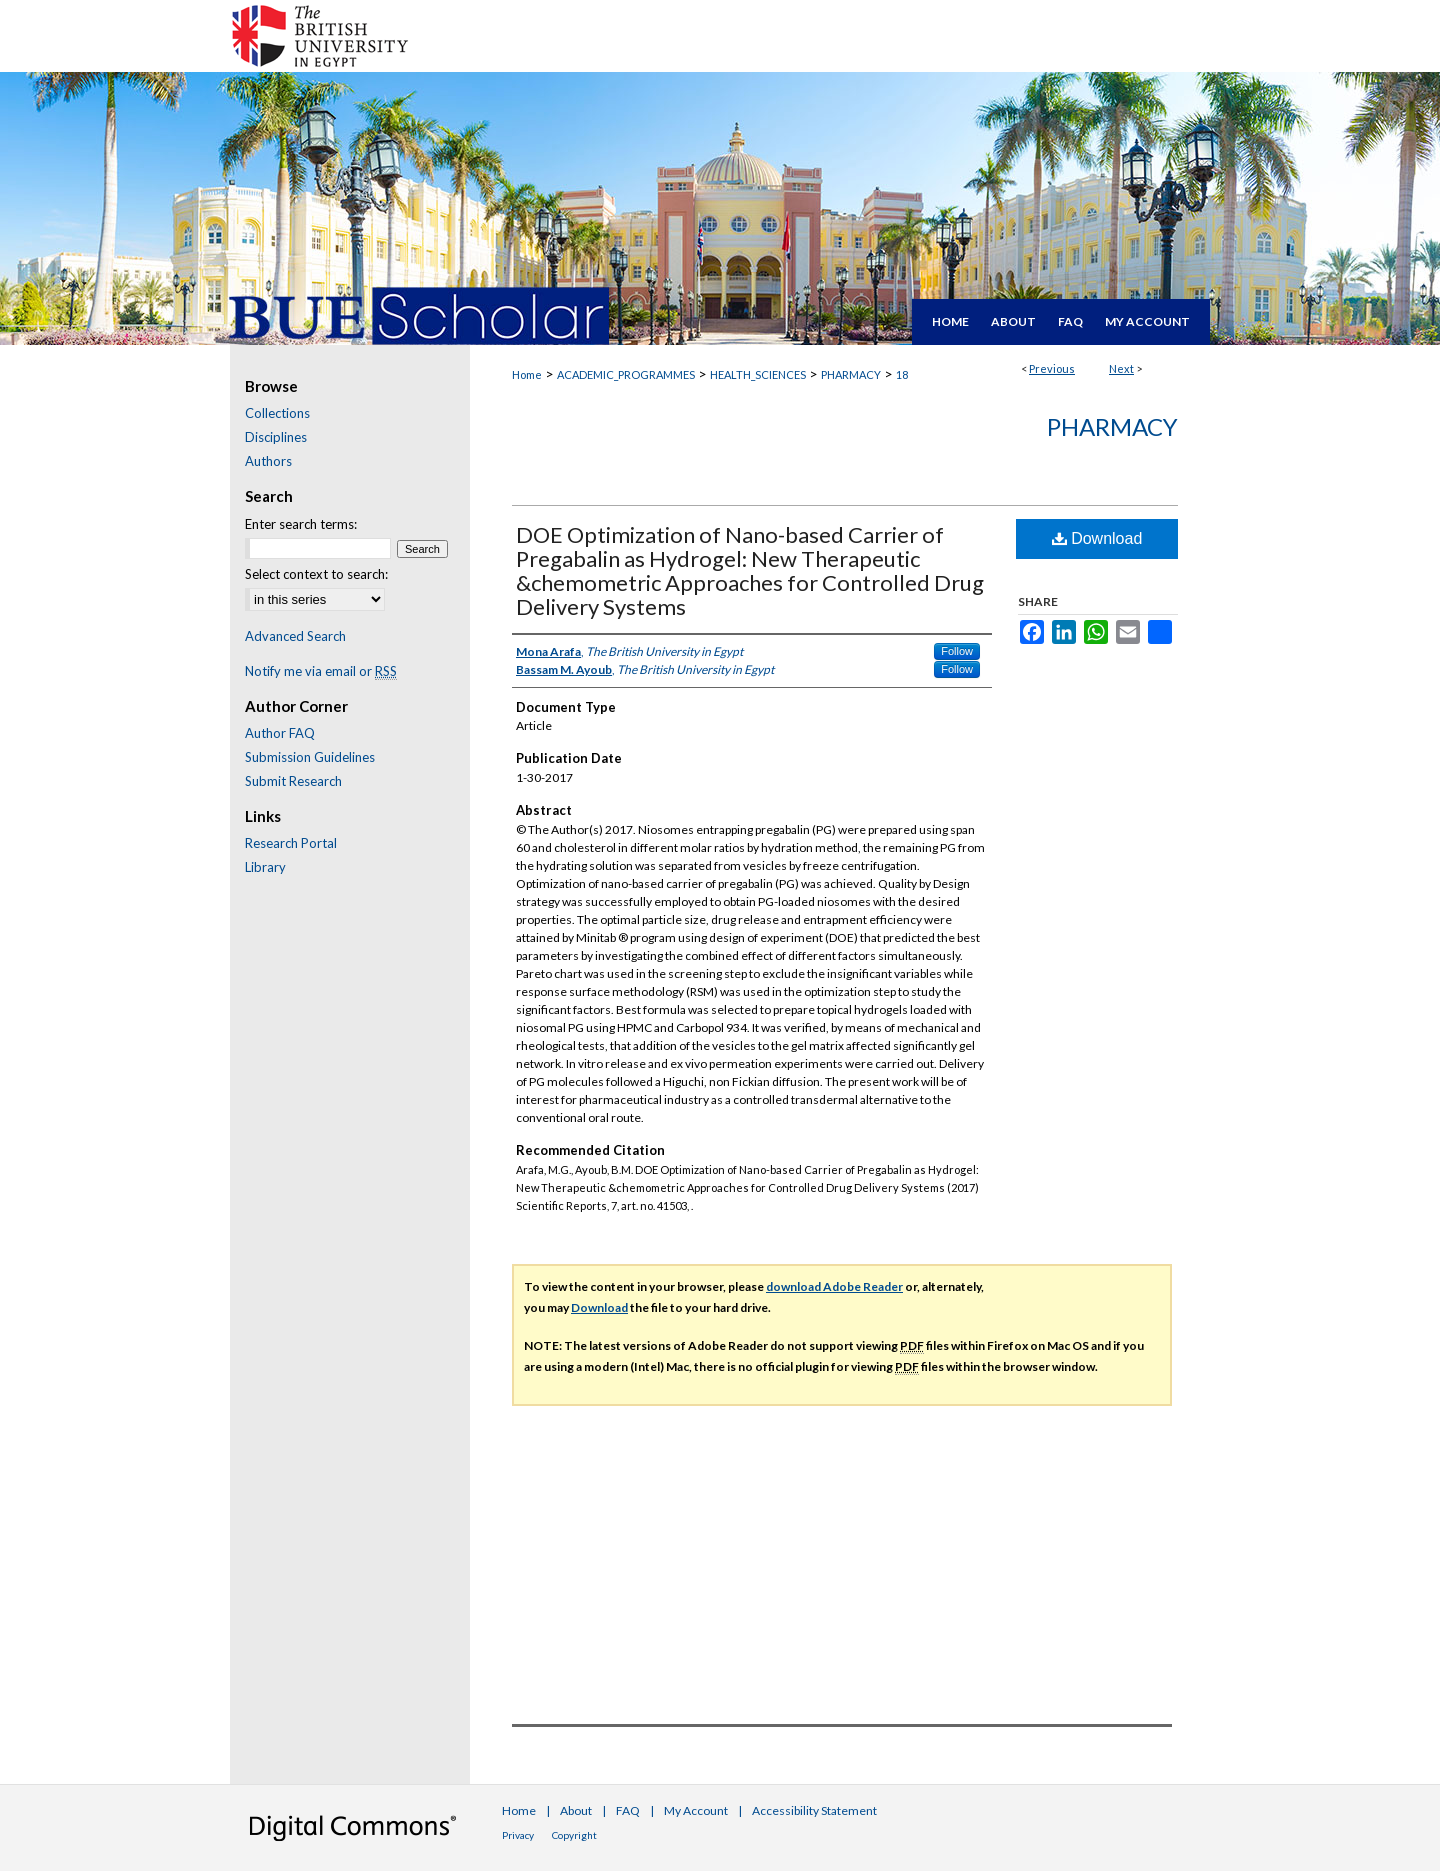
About (576, 1810)
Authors (268, 461)
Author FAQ (280, 733)
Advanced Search (295, 636)
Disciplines (276, 437)
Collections (277, 413)
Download (1097, 538)
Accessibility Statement (814, 1810)
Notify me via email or (321, 671)
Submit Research (293, 781)
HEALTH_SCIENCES (758, 374)
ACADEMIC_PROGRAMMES (626, 374)
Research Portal (291, 843)
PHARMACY (851, 374)
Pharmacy (1112, 426)
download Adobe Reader (834, 1286)
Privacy (518, 1835)
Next (1121, 368)
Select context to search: (316, 574)
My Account (696, 1810)
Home (527, 374)
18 (902, 374)
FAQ (628, 1810)
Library (265, 867)
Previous (1052, 368)
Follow (957, 651)
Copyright (574, 1835)
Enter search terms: (301, 524)
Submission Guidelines (310, 757)
